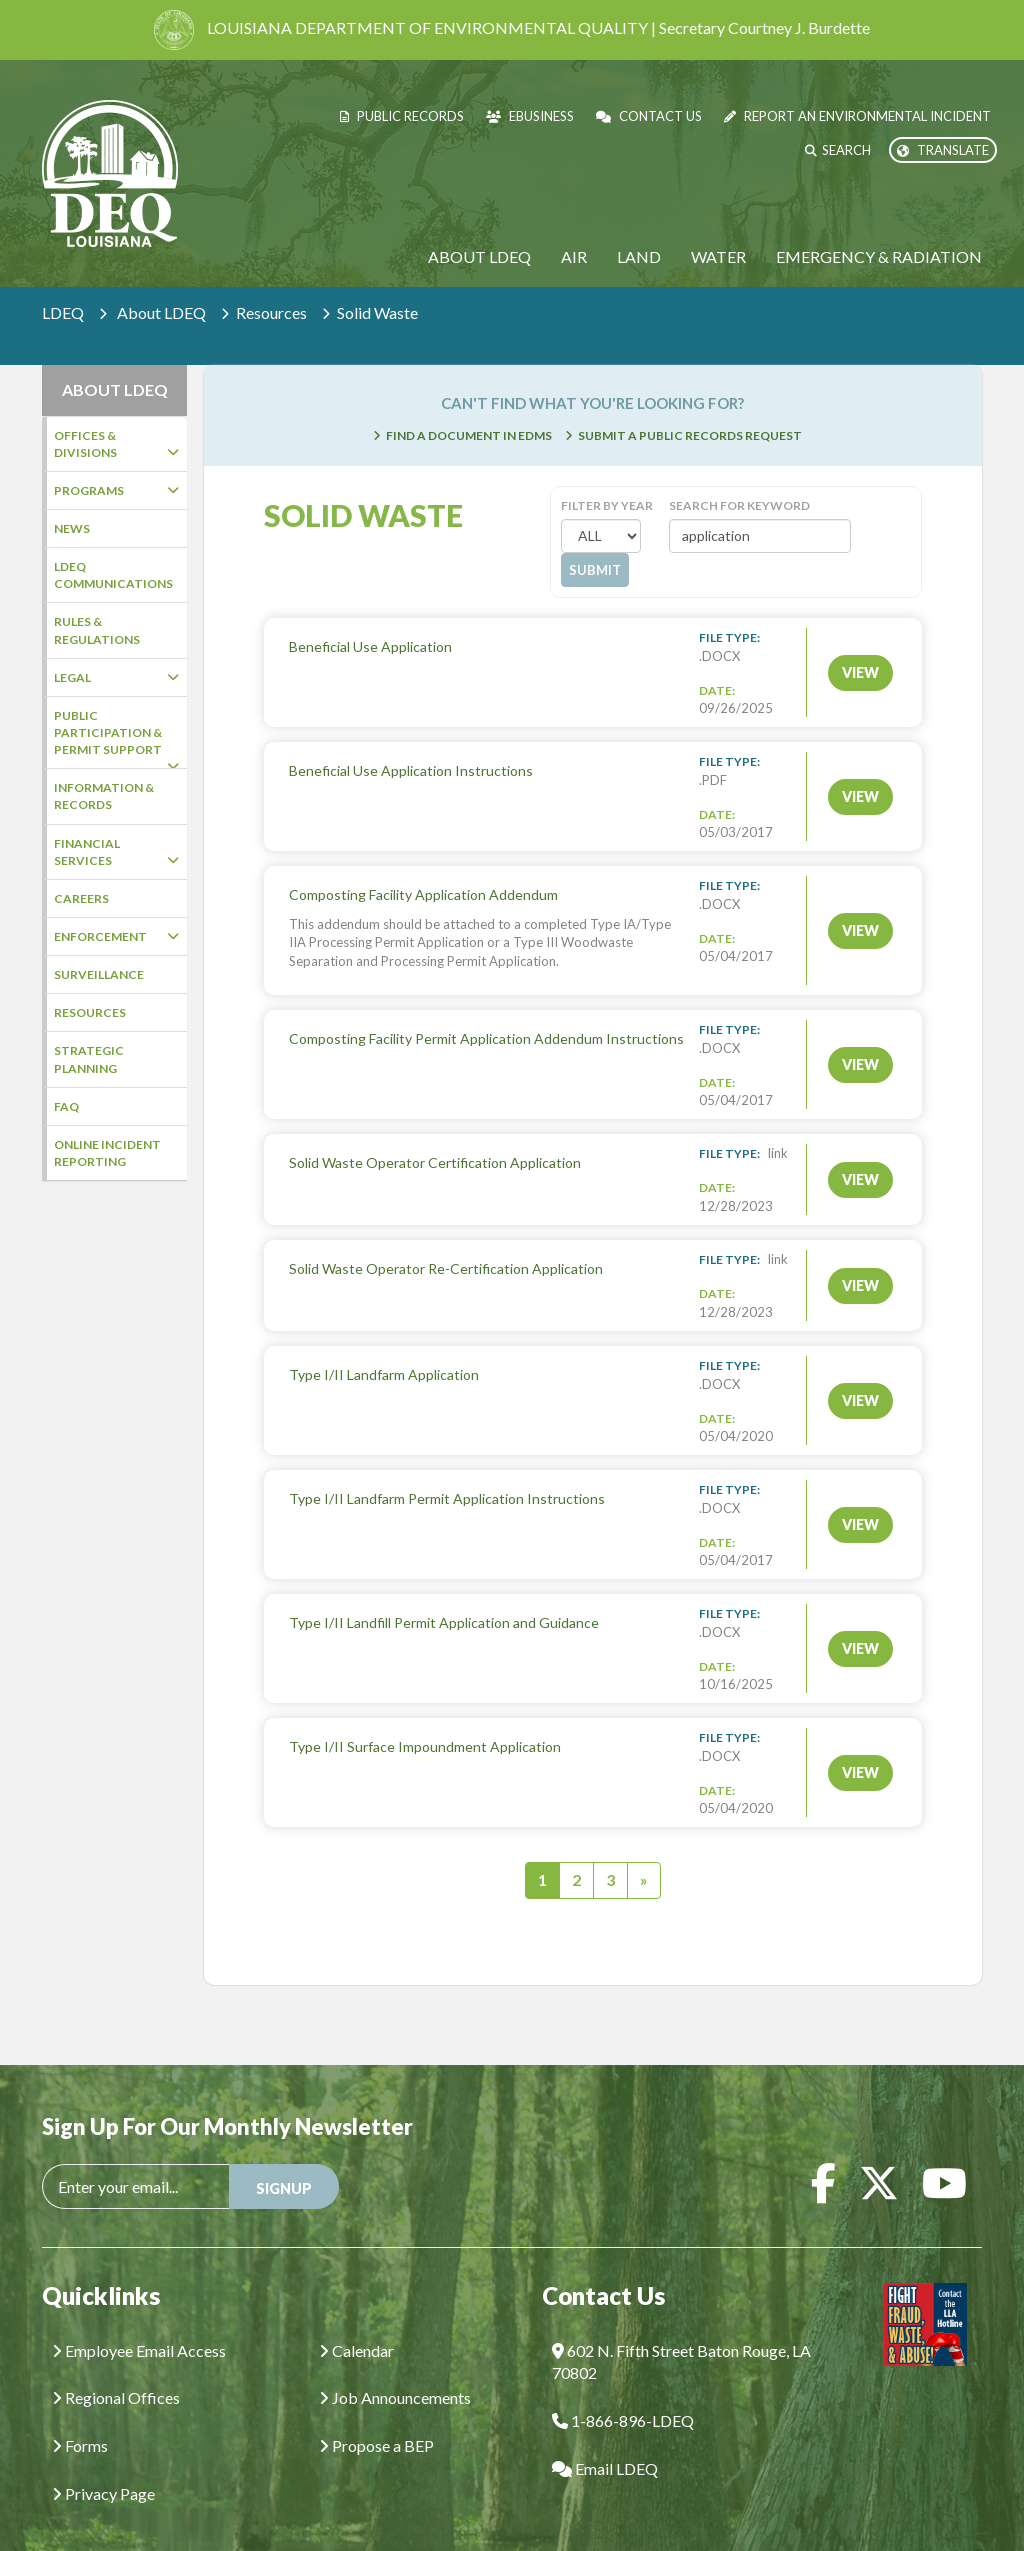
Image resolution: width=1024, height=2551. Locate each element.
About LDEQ (479, 256)
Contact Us (649, 116)
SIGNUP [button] (284, 2158)
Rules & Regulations (97, 630)
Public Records (402, 116)
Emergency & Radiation (879, 256)
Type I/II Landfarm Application (384, 1344)
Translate (943, 150)
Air (574, 256)
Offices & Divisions (116, 444)
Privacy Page (103, 2463)
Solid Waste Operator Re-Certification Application (446, 1238)
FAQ (66, 1106)
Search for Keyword (739, 475)
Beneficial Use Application (370, 616)
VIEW (860, 642)
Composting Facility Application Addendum (423, 864)
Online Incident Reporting (107, 1153)
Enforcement (116, 936)
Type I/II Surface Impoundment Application (425, 1716)
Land (639, 256)
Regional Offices (116, 2367)
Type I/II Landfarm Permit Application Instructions (447, 1468)
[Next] (644, 1850)
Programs (116, 490)
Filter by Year (607, 475)
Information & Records (104, 796)
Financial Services (116, 852)
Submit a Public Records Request (690, 406)
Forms (80, 2415)
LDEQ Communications (113, 575)
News (72, 528)
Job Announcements (395, 2367)
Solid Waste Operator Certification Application (435, 1132)
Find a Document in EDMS (469, 406)
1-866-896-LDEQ (623, 2390)
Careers (81, 898)
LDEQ (63, 312)
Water (718, 256)
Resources (271, 312)
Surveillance (99, 974)
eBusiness (530, 116)
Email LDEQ (605, 2438)
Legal (116, 677)
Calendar (356, 2320)
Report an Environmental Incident (857, 116)
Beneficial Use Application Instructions (411, 740)
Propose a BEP (376, 2415)
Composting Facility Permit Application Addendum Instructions (486, 1008)
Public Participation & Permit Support (116, 738)
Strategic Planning (89, 1059)
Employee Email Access (139, 2320)
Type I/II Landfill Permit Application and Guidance (444, 1592)
